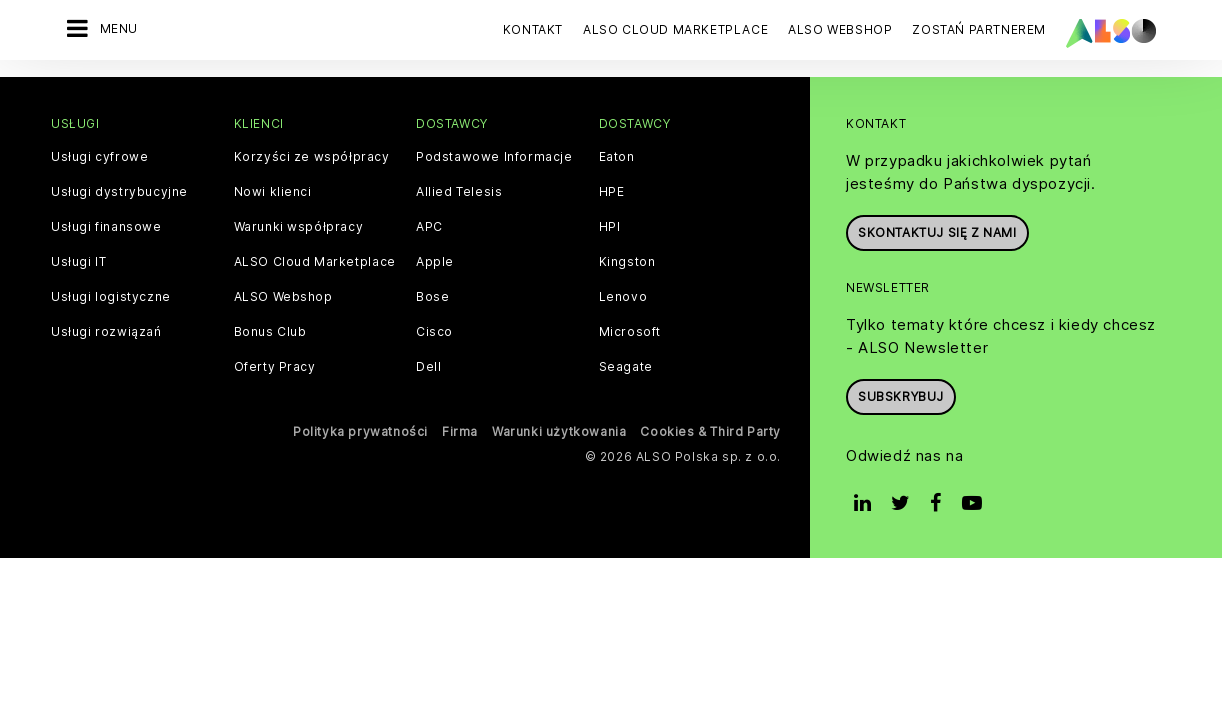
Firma (460, 430)
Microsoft (630, 331)
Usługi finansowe (106, 226)
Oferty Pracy (275, 366)
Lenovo (623, 296)
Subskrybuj (901, 395)
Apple (435, 261)
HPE (612, 191)
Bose (432, 296)
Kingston (627, 261)
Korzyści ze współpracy (312, 156)
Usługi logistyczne (111, 296)
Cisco (434, 331)
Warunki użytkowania (559, 430)
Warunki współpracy (299, 226)
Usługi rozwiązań (106, 331)
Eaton (617, 156)
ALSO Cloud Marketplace (315, 261)
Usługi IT (78, 261)
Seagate (626, 366)
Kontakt (533, 29)
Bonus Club (270, 331)
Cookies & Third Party (710, 430)
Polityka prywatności (360, 430)
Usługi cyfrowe (99, 156)
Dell (428, 366)
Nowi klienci (273, 191)
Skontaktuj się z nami (937, 231)
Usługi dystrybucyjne (119, 191)
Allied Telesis (459, 191)
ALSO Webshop (283, 296)
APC (429, 226)
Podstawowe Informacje (494, 156)
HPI (610, 226)
